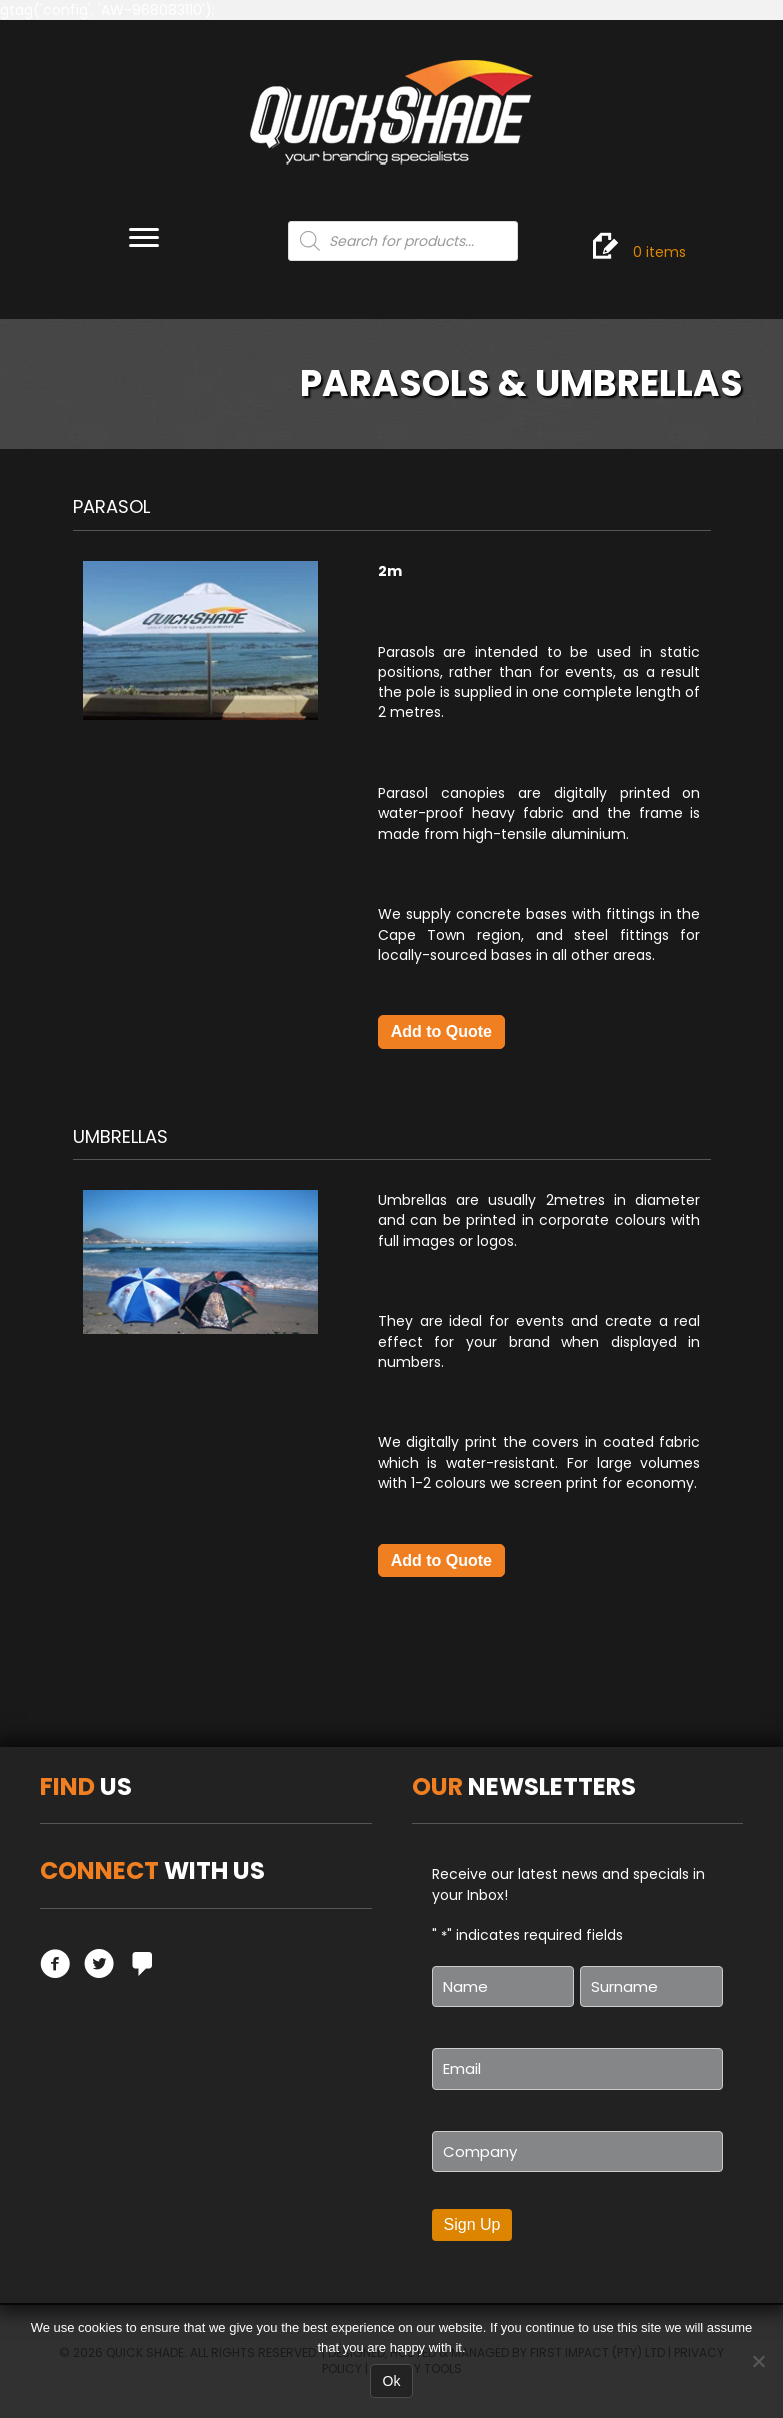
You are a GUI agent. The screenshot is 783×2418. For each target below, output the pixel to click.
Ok (392, 2381)
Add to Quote (441, 1031)
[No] (758, 2361)
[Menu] (144, 238)
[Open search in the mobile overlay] (403, 241)
